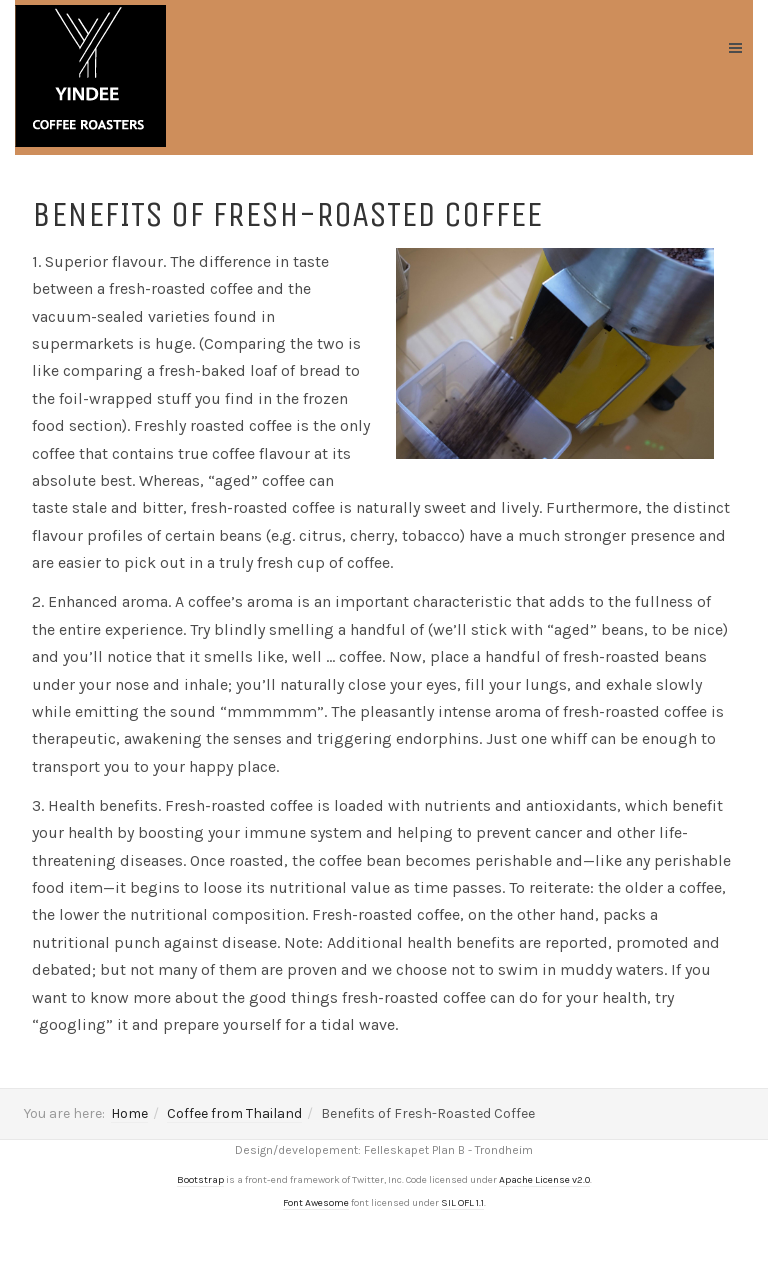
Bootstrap (200, 1180)
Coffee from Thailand (234, 1113)
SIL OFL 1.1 (462, 1203)
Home (129, 1113)
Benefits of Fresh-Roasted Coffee (287, 214)
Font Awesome (316, 1203)
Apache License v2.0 (544, 1180)
